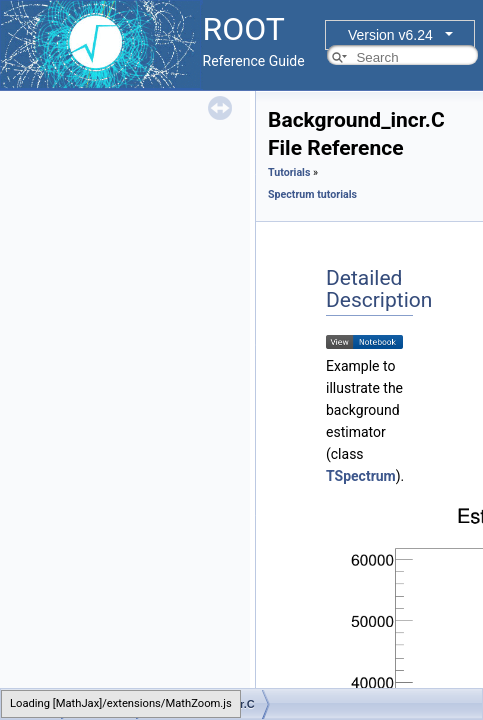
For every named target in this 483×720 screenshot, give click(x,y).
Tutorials (289, 172)
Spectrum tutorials (312, 194)
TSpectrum (361, 476)
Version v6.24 (390, 35)
